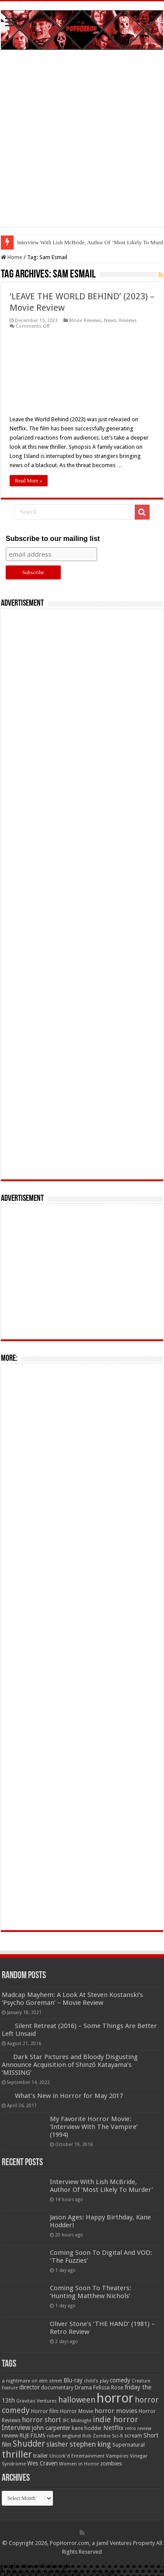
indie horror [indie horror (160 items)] (115, 2419)
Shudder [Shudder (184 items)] (29, 2444)
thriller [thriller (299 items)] (17, 2454)
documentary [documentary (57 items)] (57, 2388)
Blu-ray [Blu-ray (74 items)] (73, 2380)
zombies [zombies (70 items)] (111, 2463)
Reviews (128, 320)
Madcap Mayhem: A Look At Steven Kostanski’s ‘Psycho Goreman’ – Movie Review (72, 1999)
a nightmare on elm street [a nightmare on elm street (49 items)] (32, 2381)
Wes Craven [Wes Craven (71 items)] (42, 2463)
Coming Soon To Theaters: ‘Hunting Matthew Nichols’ (90, 2292)
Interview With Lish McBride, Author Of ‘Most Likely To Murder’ (101, 2186)
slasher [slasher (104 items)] (57, 2444)
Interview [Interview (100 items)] (16, 2428)
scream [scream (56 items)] (133, 2436)
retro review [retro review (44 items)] (138, 2428)
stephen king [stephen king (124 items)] (90, 2444)
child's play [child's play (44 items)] (96, 2381)
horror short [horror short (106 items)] (41, 2420)
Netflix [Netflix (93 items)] (113, 2428)
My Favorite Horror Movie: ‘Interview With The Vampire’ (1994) (94, 2127)
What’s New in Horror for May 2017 (69, 2096)
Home (11, 257)
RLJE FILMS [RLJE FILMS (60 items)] (32, 2435)
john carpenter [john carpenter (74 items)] (51, 2427)
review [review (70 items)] (10, 2435)
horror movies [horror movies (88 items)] (115, 2411)
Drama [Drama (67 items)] (83, 2387)
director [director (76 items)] (29, 2387)
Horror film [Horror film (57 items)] (45, 2411)
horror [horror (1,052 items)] (115, 2398)
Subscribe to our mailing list (53, 538)
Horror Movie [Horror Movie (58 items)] (76, 2411)
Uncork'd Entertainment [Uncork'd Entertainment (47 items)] (77, 2456)
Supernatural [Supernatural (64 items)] (128, 2444)
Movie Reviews (85, 320)
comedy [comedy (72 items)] (120, 2380)
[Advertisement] (82, 145)
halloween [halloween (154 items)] (76, 2399)
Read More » (28, 481)
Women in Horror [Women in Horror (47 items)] (79, 2464)
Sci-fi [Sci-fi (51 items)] (117, 2436)
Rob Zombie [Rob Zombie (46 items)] (96, 2436)
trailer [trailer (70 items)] (40, 2455)
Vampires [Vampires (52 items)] (117, 2456)
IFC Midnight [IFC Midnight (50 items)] (77, 2420)
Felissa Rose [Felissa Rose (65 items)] (108, 2387)
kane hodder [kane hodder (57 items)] (87, 2428)
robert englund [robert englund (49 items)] (64, 2436)
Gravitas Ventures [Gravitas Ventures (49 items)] (36, 2401)
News (110, 320)
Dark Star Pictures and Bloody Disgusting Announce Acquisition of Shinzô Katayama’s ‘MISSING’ (70, 2065)
